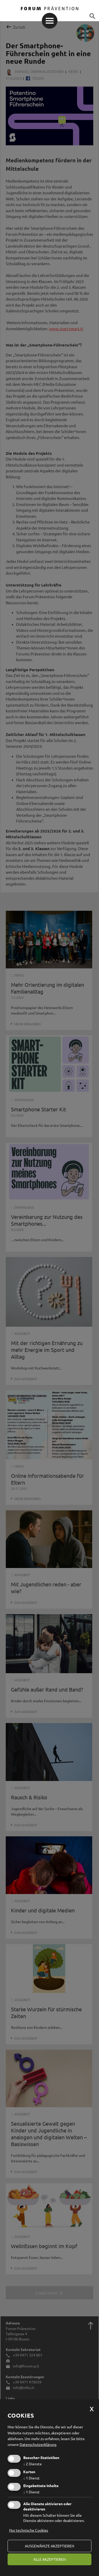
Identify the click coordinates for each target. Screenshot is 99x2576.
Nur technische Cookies (28, 2530)
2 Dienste (32, 2463)
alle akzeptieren (49, 2559)
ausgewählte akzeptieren (49, 2545)
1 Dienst (31, 2478)
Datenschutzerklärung (38, 2444)
